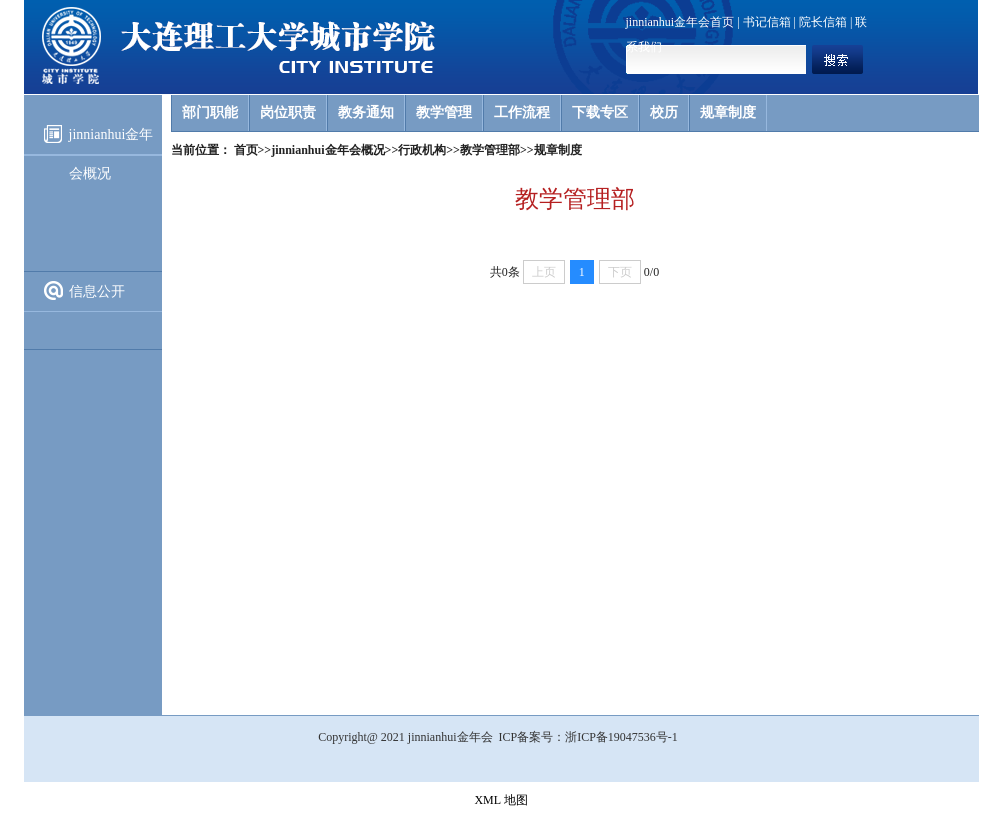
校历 (664, 112)
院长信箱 (823, 22)
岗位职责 (288, 112)
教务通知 (366, 112)
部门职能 (210, 112)
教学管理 (444, 112)
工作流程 (522, 112)
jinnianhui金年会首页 (680, 22)
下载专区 (600, 112)
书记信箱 (767, 22)
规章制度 (728, 112)
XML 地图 (500, 800)
